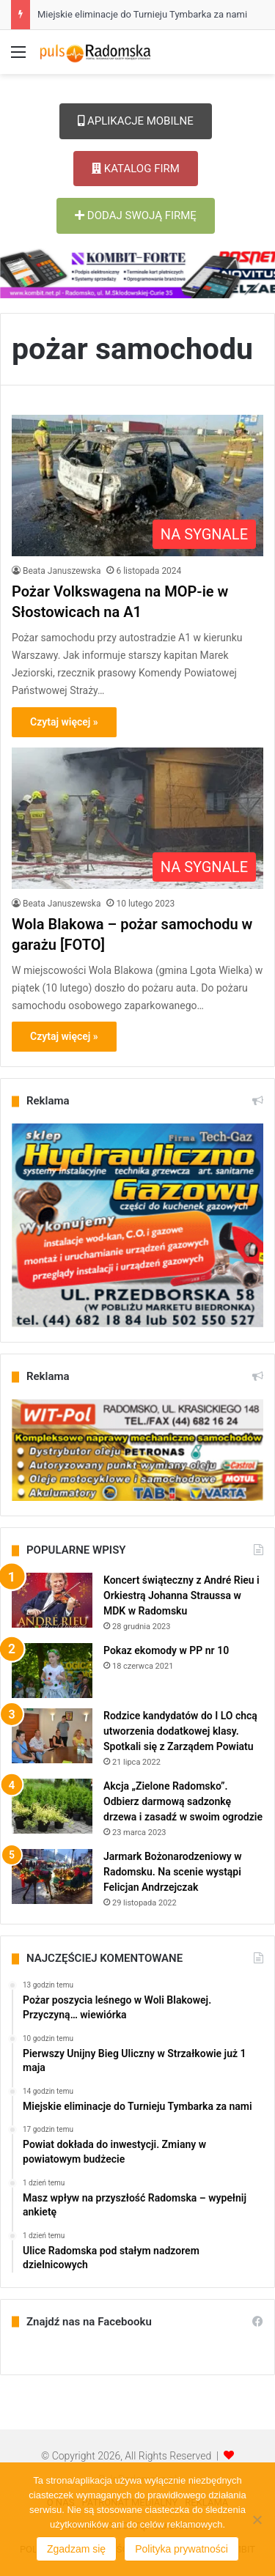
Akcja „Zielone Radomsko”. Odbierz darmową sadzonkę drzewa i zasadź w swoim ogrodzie (183, 1801)
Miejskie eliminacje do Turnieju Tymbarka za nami (142, 14)
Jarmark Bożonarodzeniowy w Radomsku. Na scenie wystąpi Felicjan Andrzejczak (172, 1871)
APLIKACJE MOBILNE (136, 121)
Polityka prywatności (181, 2549)
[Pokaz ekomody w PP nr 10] (52, 1670)
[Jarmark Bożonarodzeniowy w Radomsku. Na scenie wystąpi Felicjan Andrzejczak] (52, 1876)
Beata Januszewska (61, 571)
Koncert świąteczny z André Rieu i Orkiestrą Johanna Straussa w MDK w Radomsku (181, 1595)
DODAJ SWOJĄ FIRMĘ (136, 215)
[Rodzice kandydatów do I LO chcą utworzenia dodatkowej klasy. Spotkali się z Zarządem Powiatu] (52, 1735)
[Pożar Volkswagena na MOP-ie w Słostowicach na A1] (137, 485)
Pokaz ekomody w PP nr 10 (166, 1650)
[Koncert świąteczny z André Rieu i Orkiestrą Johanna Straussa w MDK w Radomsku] (52, 1600)
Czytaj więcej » (64, 722)
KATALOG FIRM (136, 168)
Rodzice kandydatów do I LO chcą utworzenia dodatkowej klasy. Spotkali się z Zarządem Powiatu (180, 1731)
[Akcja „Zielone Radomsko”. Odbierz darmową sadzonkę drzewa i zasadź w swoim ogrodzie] (52, 1806)
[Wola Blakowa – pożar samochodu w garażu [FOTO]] (137, 818)
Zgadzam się (76, 2549)
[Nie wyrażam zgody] (256, 2519)
